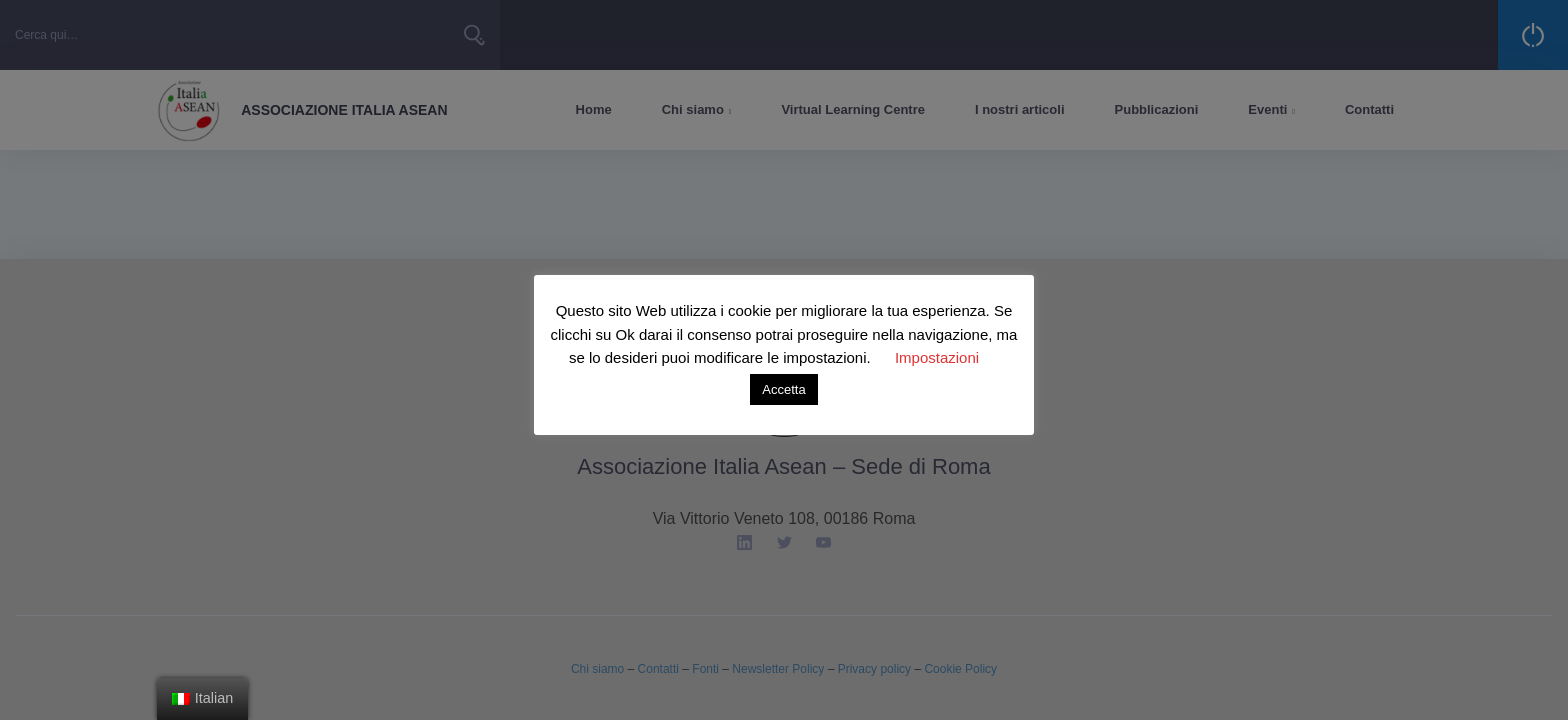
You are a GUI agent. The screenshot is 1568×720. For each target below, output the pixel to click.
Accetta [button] (783, 389)
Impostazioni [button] (937, 357)
